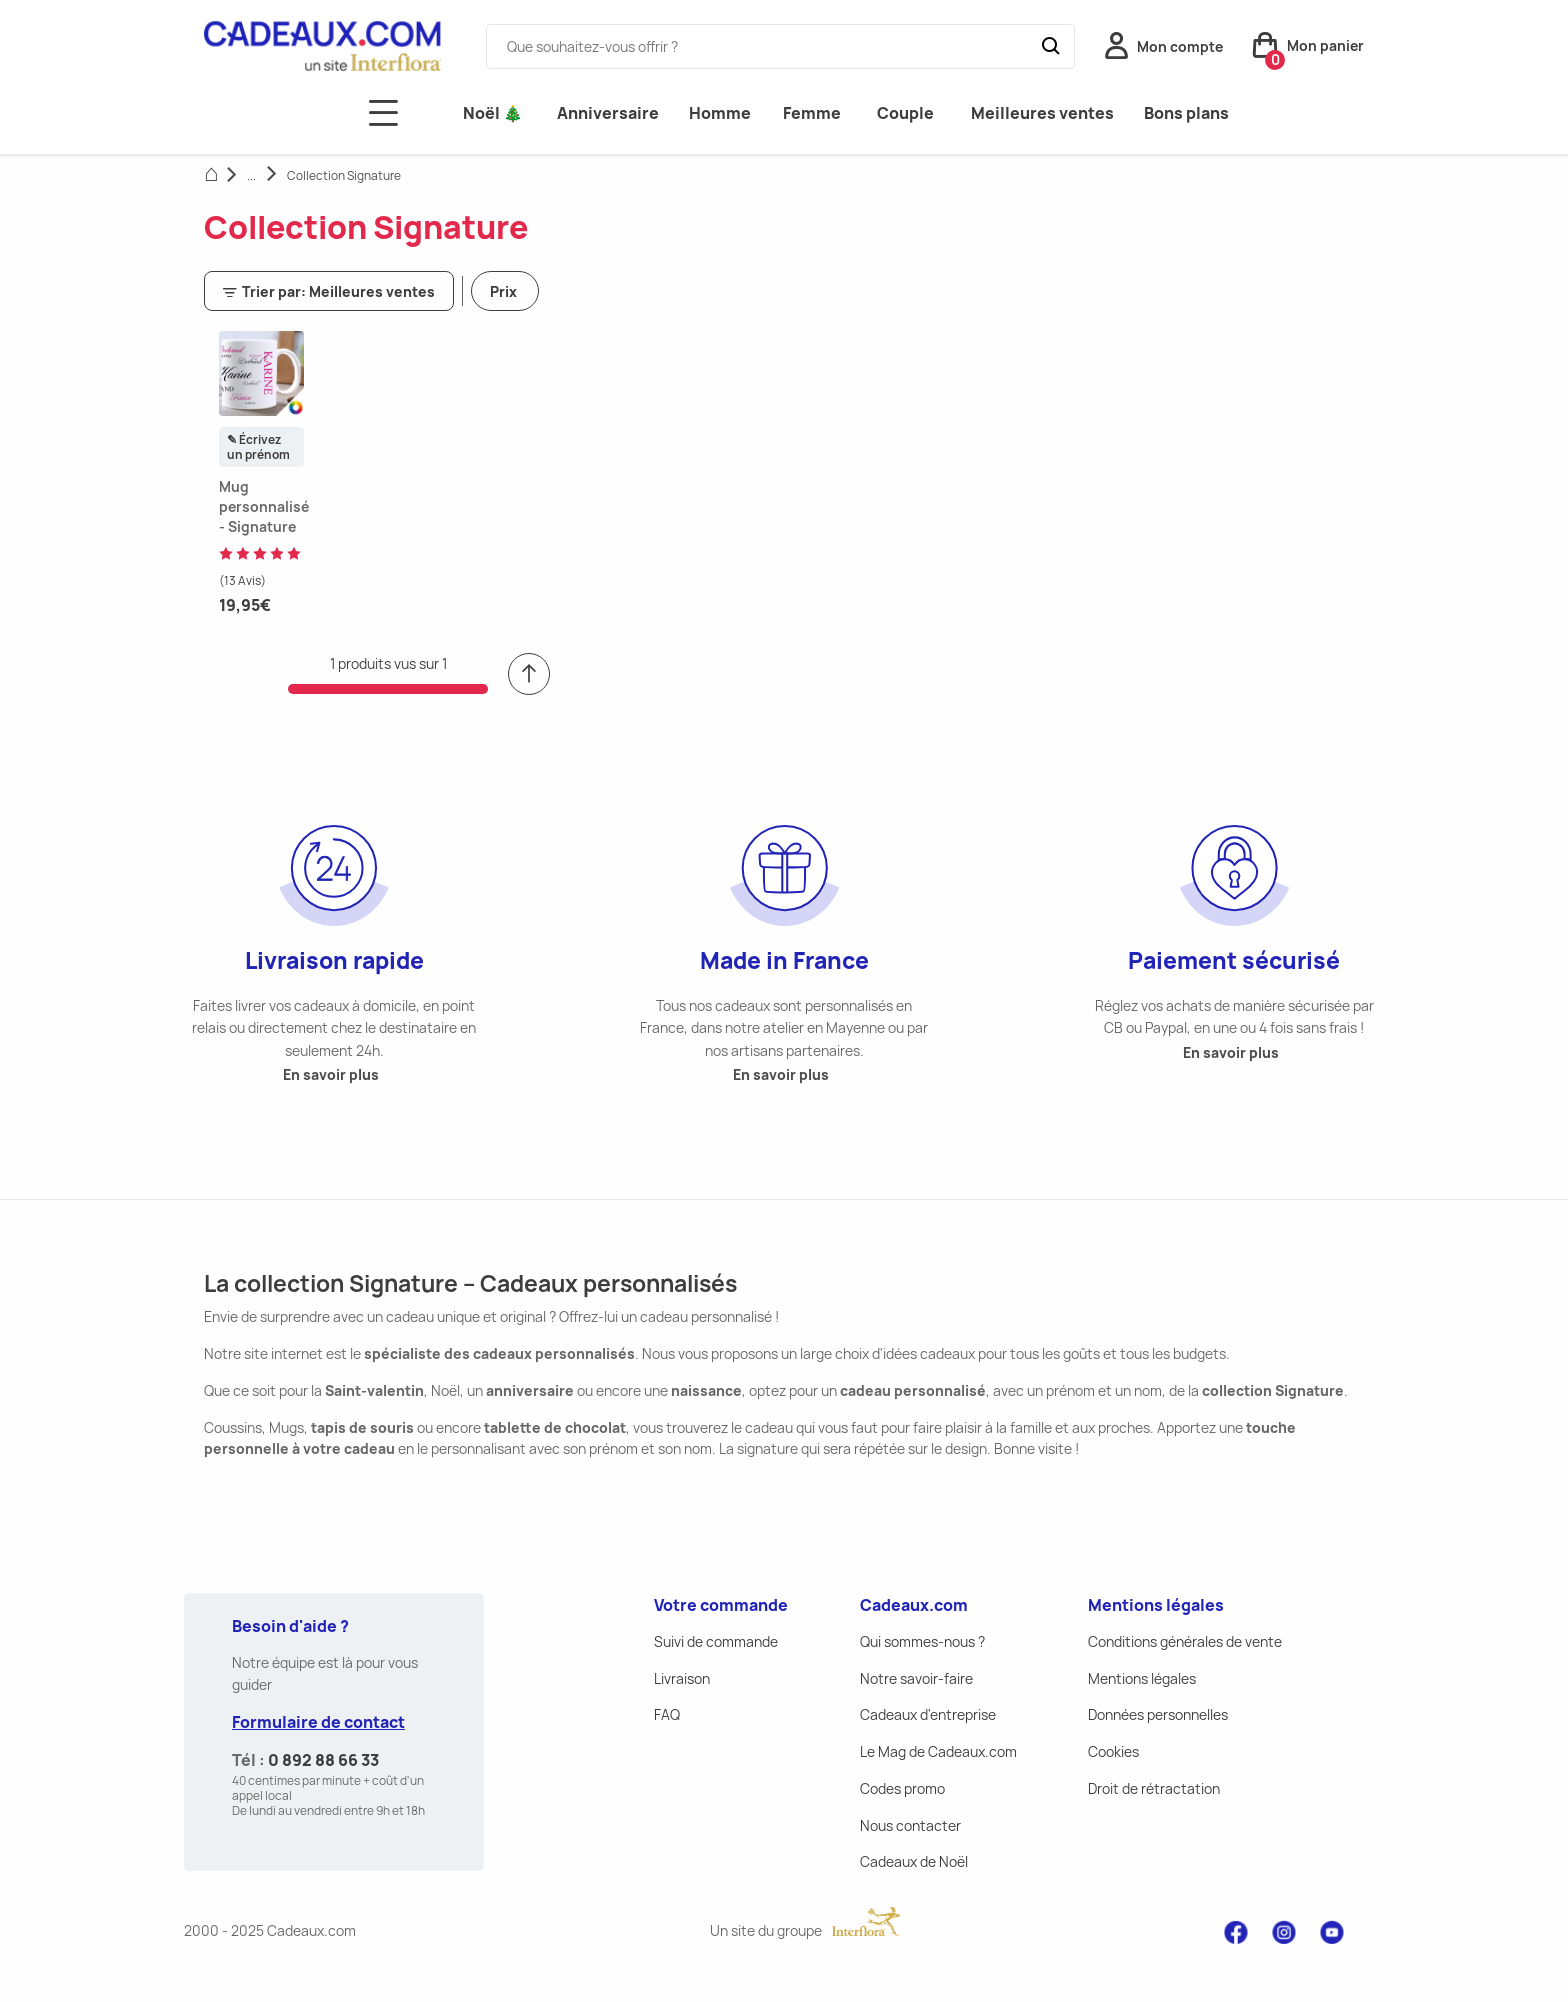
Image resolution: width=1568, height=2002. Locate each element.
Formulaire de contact (318, 1722)
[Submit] (1058, 46)
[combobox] (780, 46)
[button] (1164, 51)
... (251, 175)
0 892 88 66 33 (323, 1760)
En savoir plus (331, 1074)
